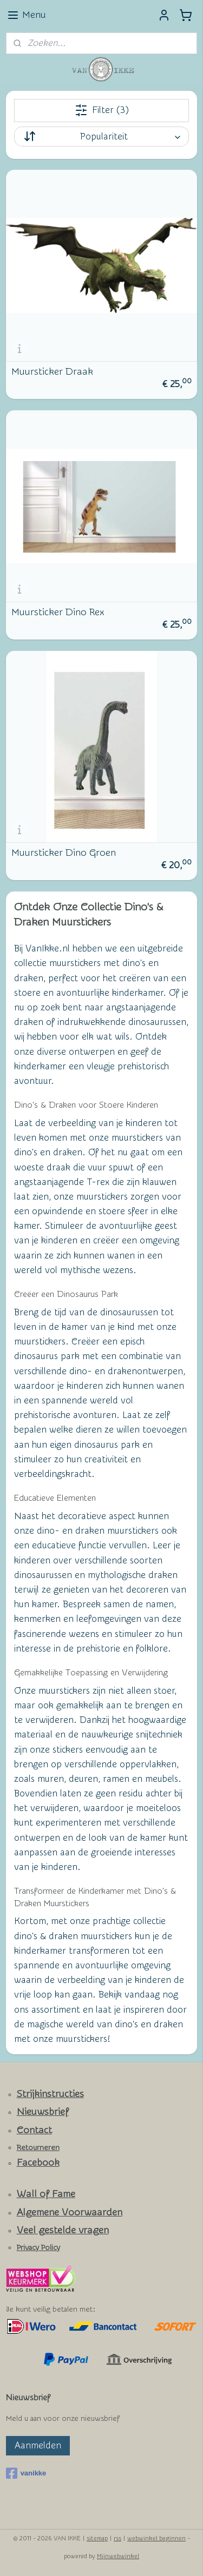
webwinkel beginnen (156, 2538)
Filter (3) (102, 110)
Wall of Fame (46, 2194)
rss (117, 2538)
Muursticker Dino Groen (63, 852)
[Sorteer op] (102, 136)
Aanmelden (38, 2445)
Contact (34, 2130)
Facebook (38, 2162)
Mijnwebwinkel (118, 2556)
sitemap (97, 2538)
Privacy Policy (38, 2248)
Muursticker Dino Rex (57, 612)
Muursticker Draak (52, 371)
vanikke (26, 2473)
